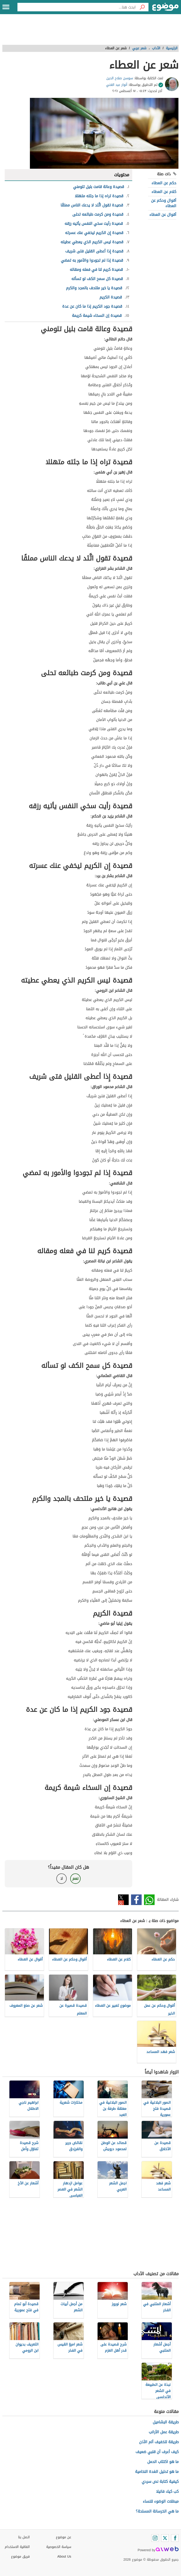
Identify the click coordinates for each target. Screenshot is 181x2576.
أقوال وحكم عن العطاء (163, 203)
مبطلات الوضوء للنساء (161, 2501)
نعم (75, 1878)
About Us (64, 2556)
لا (61, 1878)
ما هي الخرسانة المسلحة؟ (157, 2511)
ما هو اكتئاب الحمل (163, 2461)
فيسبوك (136, 1899)
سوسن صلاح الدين (119, 78)
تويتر (123, 1899)
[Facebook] (175, 2538)
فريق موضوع (20, 2556)
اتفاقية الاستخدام (17, 2547)
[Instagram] (155, 2538)
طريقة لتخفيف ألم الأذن (159, 2442)
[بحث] (142, 7)
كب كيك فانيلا (167, 2491)
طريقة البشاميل (166, 2422)
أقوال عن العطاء (162, 214)
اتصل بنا (24, 2537)
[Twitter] (165, 2538)
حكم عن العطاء (164, 183)
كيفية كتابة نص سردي (160, 2481)
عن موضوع (63, 2537)
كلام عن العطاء (164, 191)
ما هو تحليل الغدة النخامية (157, 2471)
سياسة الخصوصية (58, 2547)
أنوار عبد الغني (116, 85)
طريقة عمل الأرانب (164, 2432)
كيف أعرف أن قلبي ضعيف (157, 2451)
